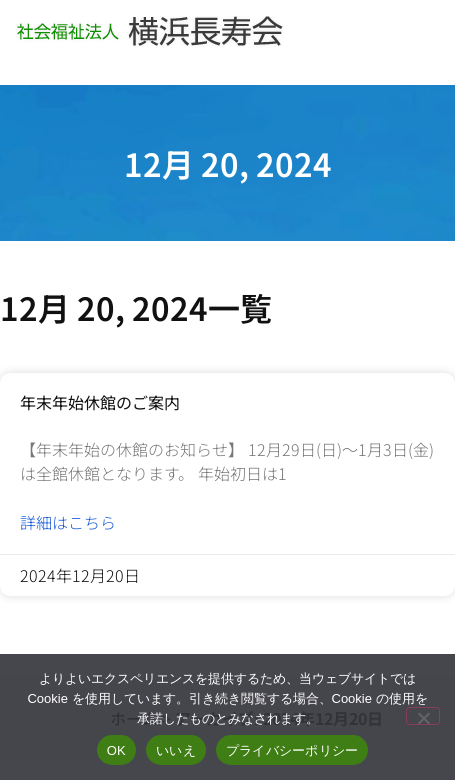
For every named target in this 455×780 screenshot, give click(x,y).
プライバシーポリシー (292, 750)
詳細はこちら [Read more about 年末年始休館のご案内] (68, 522)
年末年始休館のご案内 (100, 402)
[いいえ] (423, 716)
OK (116, 750)
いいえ (176, 750)
